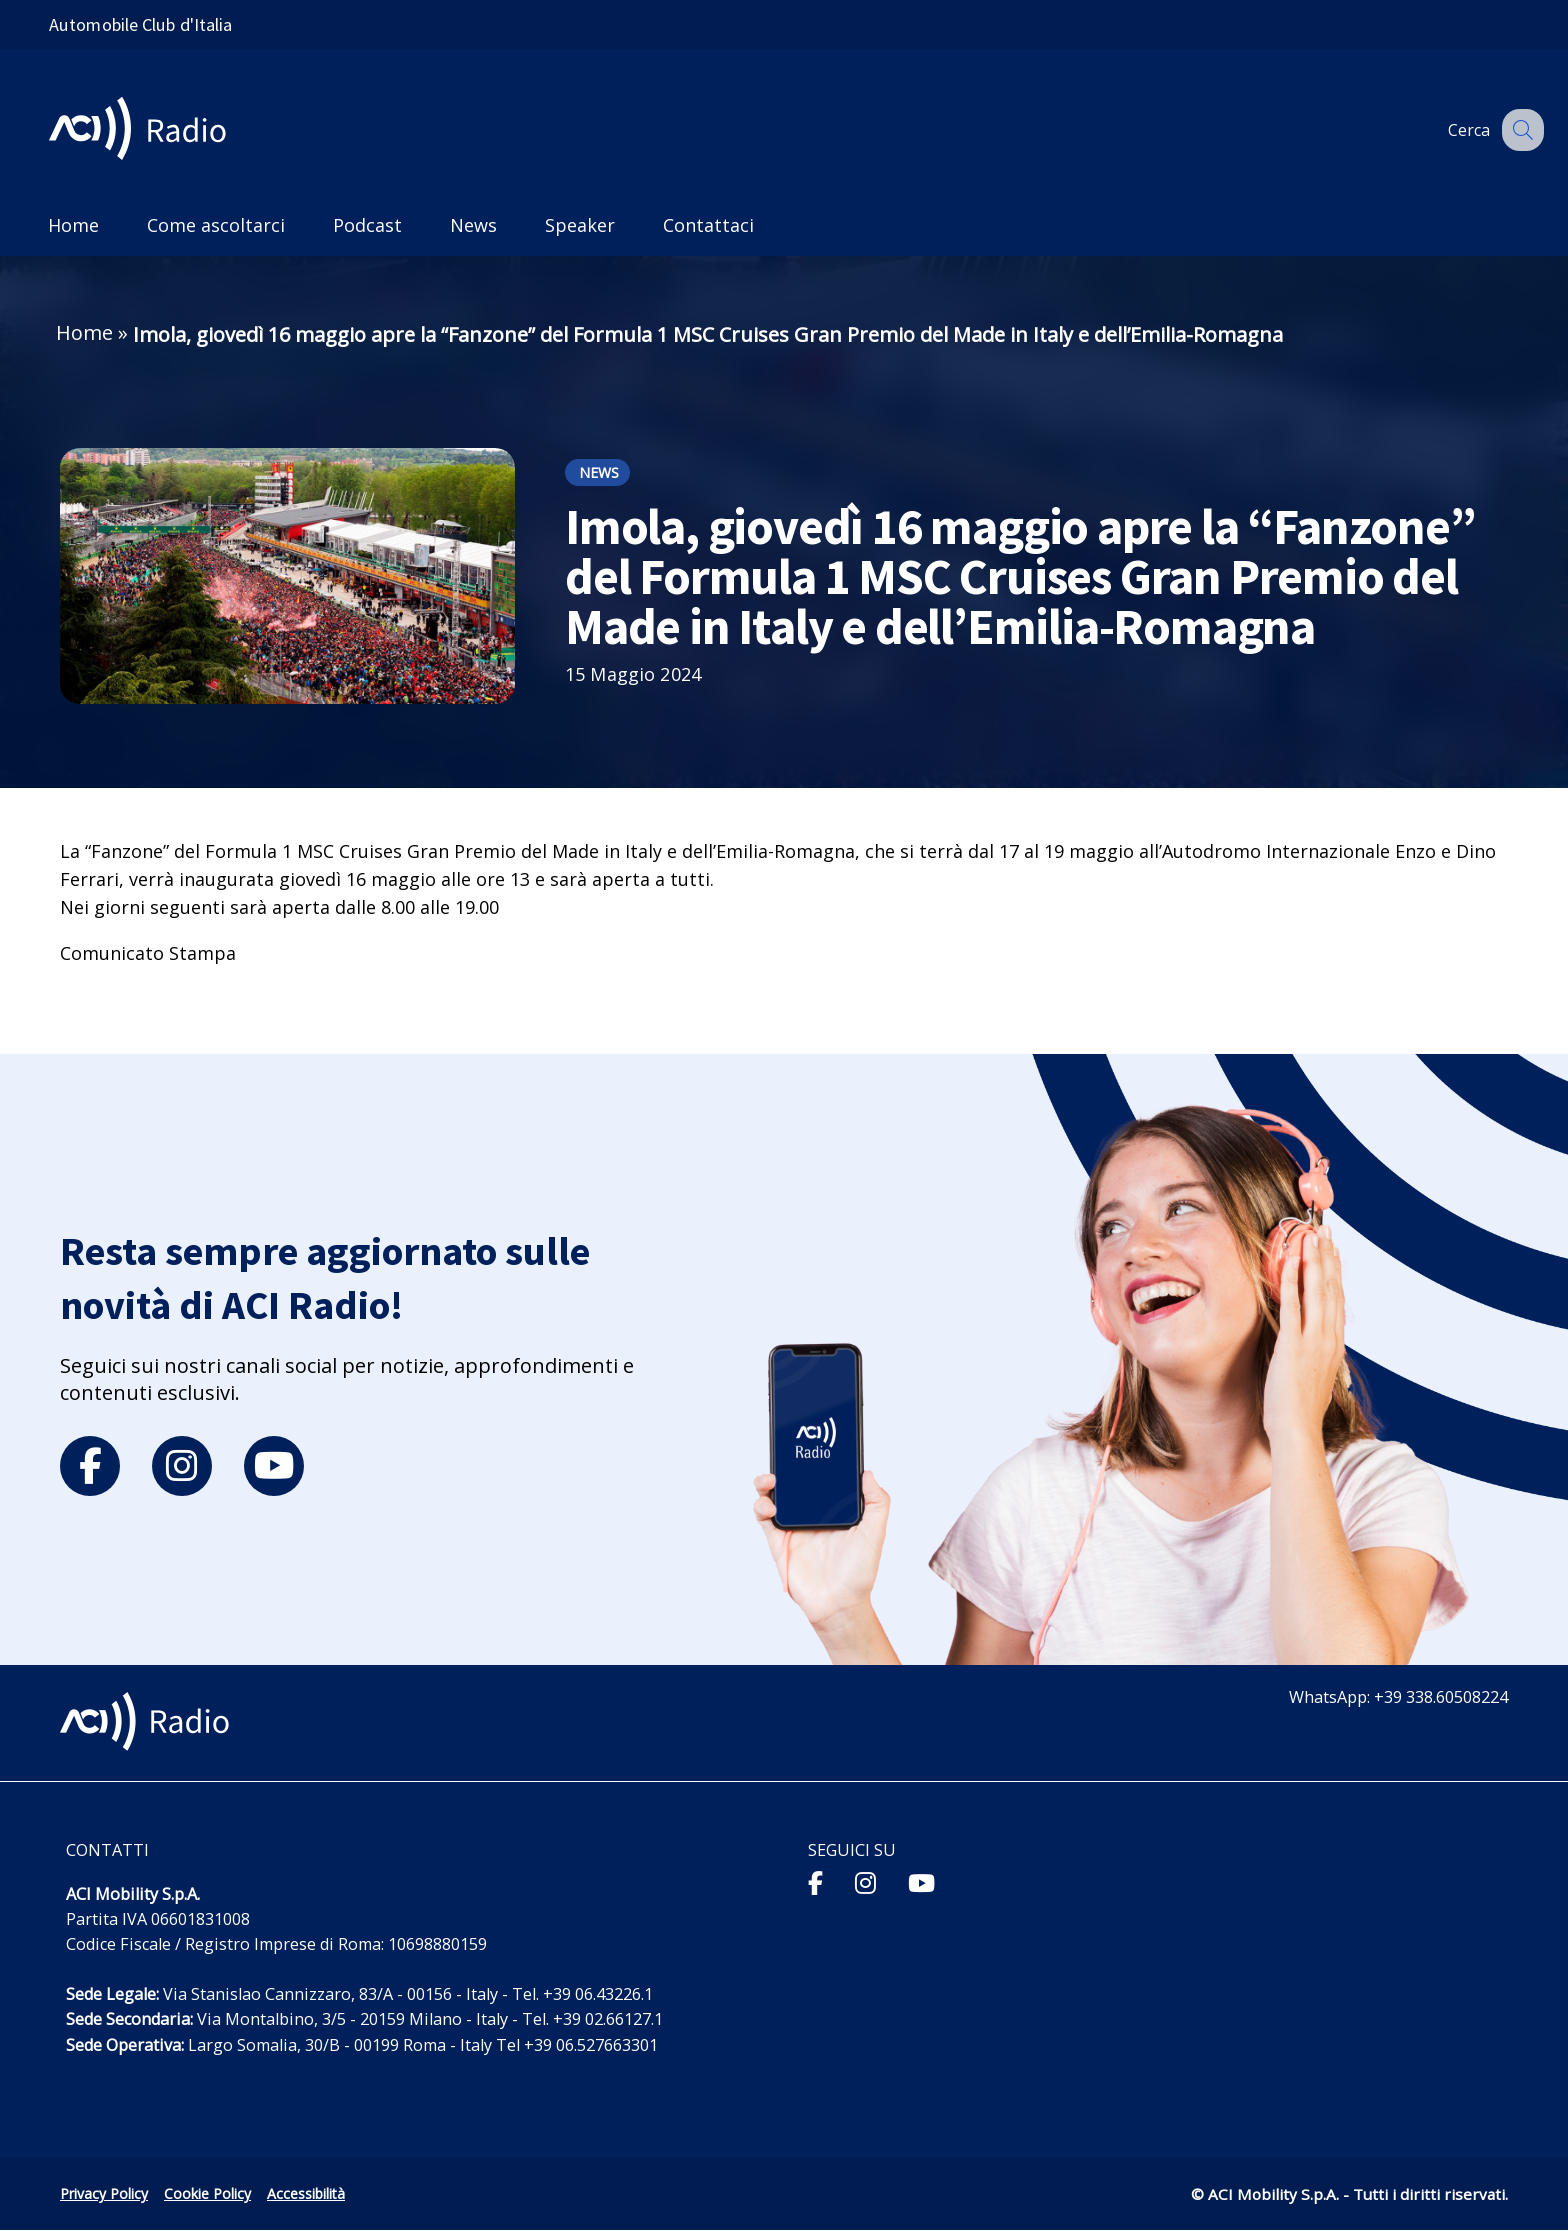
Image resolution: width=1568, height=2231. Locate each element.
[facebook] (90, 1466)
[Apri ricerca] (1520, 130)
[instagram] (182, 1466)
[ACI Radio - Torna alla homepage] (145, 130)
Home (84, 332)
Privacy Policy (104, 2193)
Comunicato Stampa (148, 953)
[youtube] (274, 1466)
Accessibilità (306, 2193)
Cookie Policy (207, 2193)
